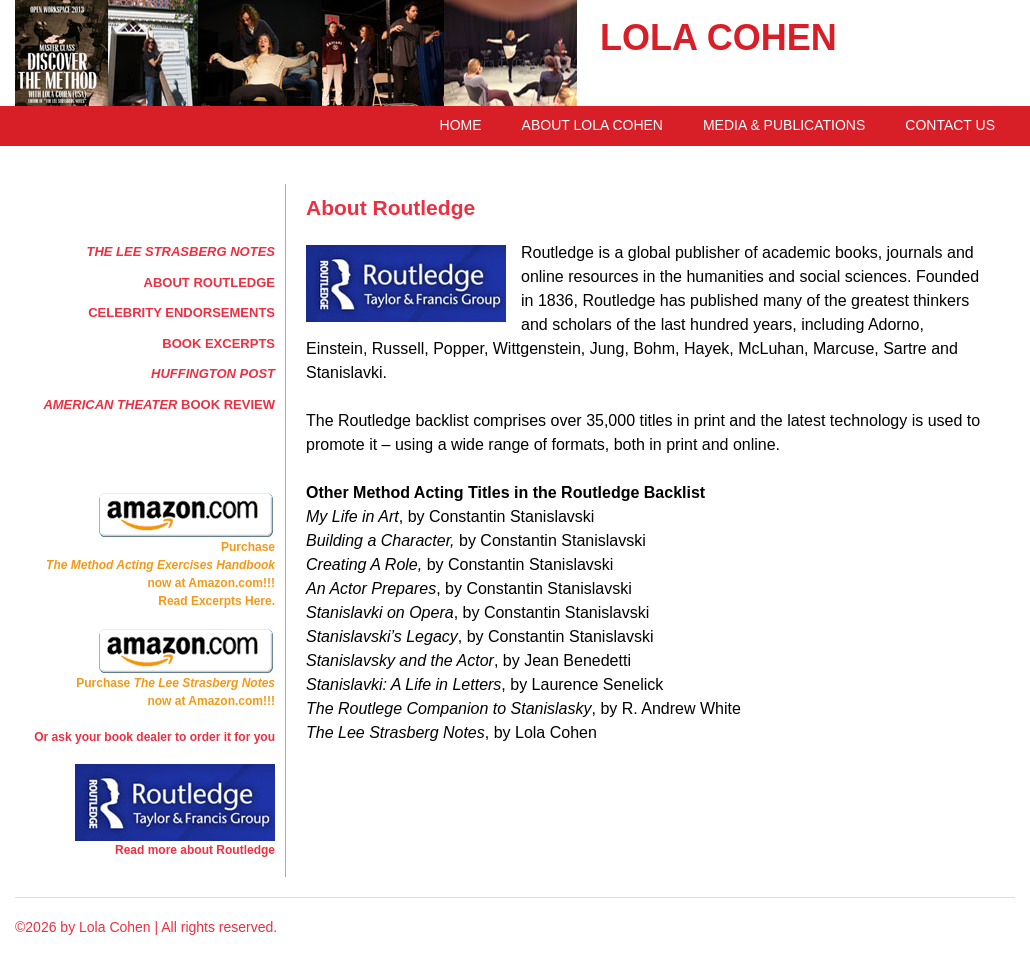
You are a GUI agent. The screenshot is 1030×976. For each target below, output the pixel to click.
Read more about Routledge (195, 850)
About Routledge (209, 282)
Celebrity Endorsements (181, 312)
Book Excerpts (218, 343)
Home (461, 125)
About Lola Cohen (592, 125)
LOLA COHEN (718, 37)
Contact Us (950, 125)
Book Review (159, 404)
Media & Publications (784, 125)
